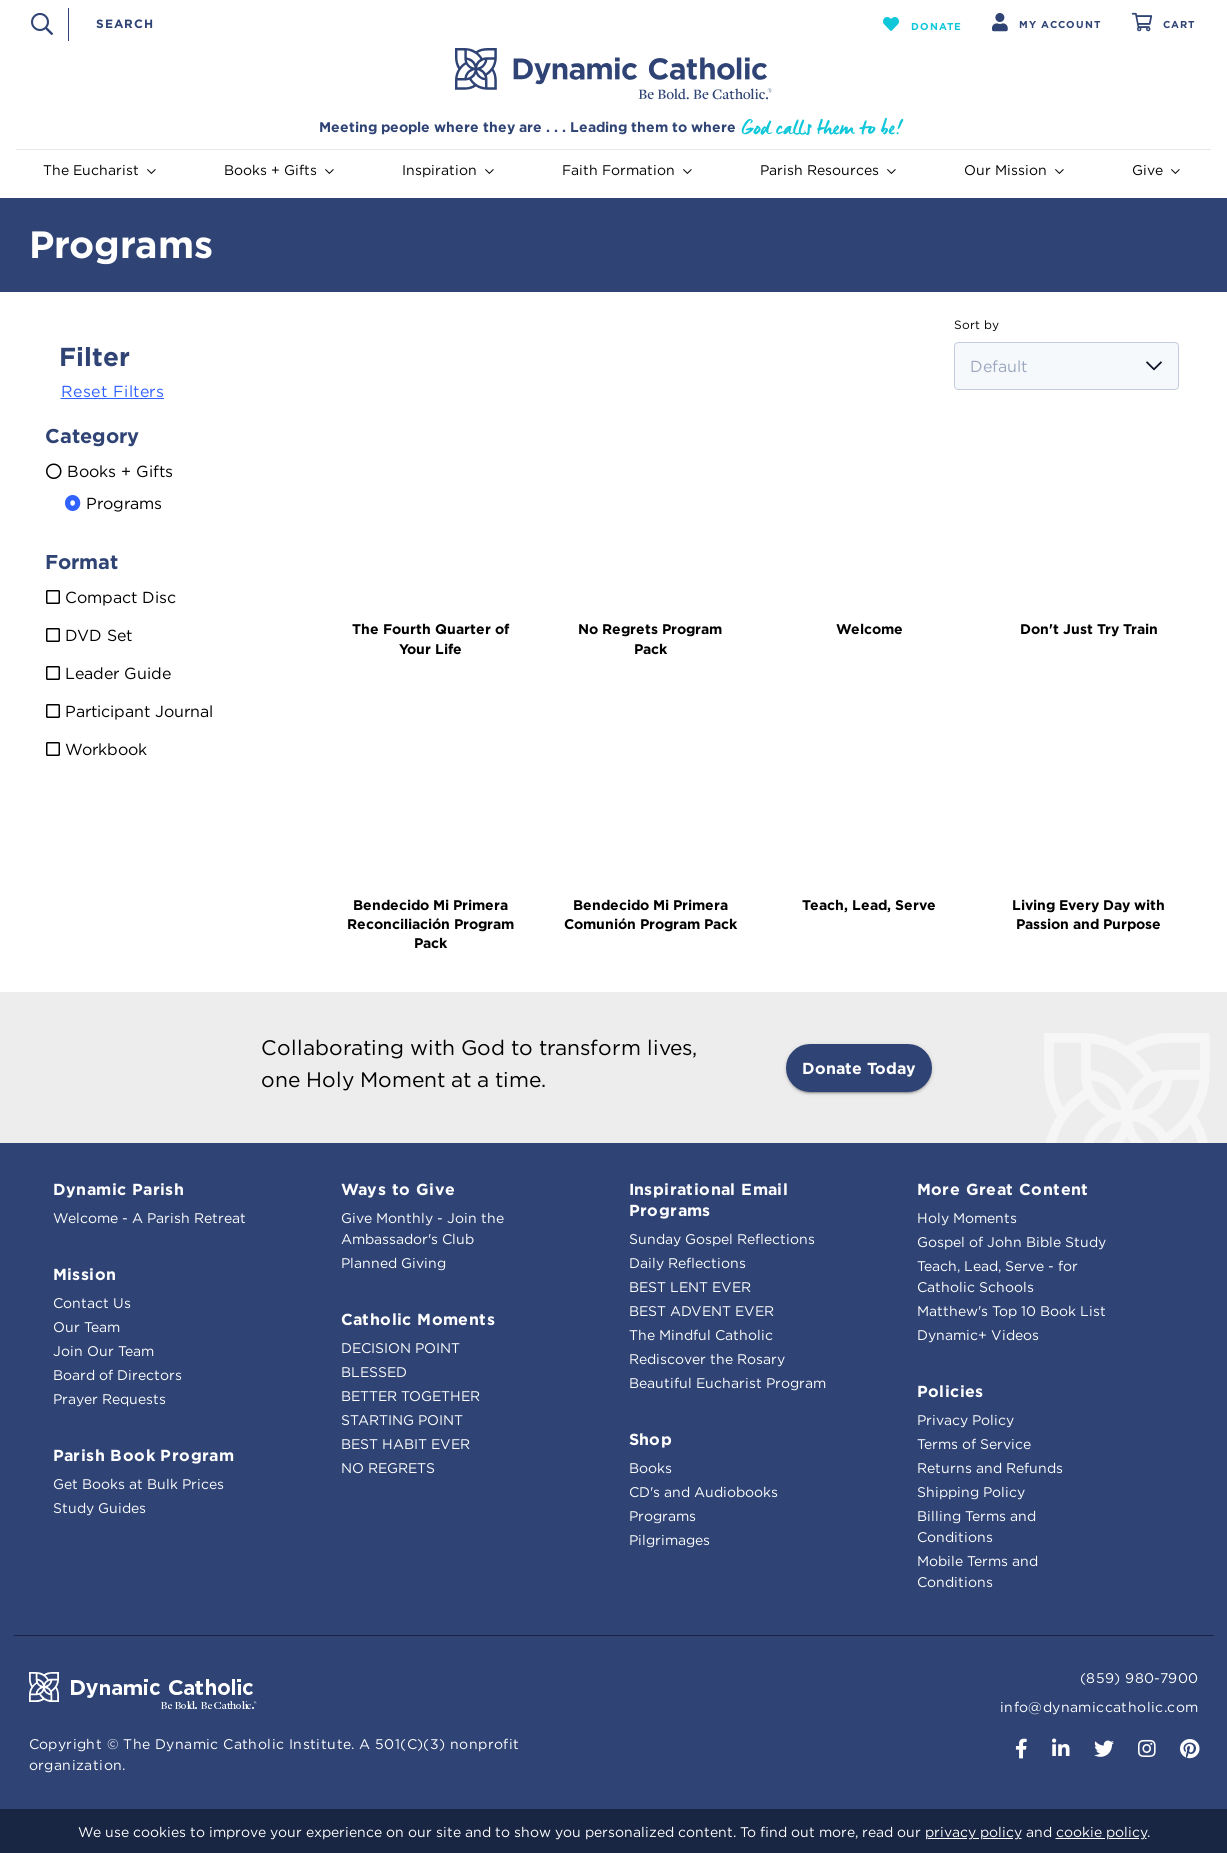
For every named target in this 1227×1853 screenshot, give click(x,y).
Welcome (869, 629)
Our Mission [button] (1014, 170)
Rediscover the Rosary (707, 1359)
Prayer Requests (109, 1399)
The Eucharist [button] (99, 170)
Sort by (976, 324)
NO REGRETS (388, 1468)
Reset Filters (113, 391)
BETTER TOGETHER (410, 1396)
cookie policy (1101, 1832)
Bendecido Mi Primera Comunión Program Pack (650, 914)
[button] (922, 24)
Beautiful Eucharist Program (727, 1383)
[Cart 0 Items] (1163, 24)
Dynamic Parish (119, 1189)
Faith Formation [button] (627, 170)
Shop (651, 1439)
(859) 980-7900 (1139, 1678)
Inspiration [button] (448, 170)
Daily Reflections (687, 1263)
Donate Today (859, 1068)
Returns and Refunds (990, 1468)
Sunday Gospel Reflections (722, 1239)
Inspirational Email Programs (709, 1199)
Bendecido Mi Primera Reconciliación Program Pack (430, 924)
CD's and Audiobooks (703, 1492)
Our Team (86, 1327)
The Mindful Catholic (701, 1335)
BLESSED (374, 1372)
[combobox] (464, 23)
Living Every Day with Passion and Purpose (1088, 914)
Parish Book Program (144, 1455)
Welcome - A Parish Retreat (149, 1218)
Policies (950, 1391)
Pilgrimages (669, 1540)
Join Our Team (103, 1351)
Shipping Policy (971, 1492)
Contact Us (92, 1303)
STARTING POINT (402, 1420)
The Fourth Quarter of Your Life (430, 638)
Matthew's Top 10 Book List (1011, 1311)
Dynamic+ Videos (978, 1335)
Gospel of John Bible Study (1011, 1242)
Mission (85, 1274)
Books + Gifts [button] (279, 170)
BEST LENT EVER (690, 1287)
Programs (662, 1516)
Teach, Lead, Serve (869, 905)
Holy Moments (967, 1218)
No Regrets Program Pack (650, 638)
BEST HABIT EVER (405, 1444)
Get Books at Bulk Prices (138, 1484)
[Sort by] (1066, 366)
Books (650, 1468)
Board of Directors (117, 1375)
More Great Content (1003, 1189)
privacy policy (973, 1832)
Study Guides (99, 1508)
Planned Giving (393, 1263)
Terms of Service (974, 1444)
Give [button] (1156, 170)
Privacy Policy (965, 1420)
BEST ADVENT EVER (701, 1311)
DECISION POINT (400, 1348)
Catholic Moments (418, 1319)
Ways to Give (398, 1189)
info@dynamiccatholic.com (1099, 1707)
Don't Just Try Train (1089, 629)
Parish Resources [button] (828, 170)
